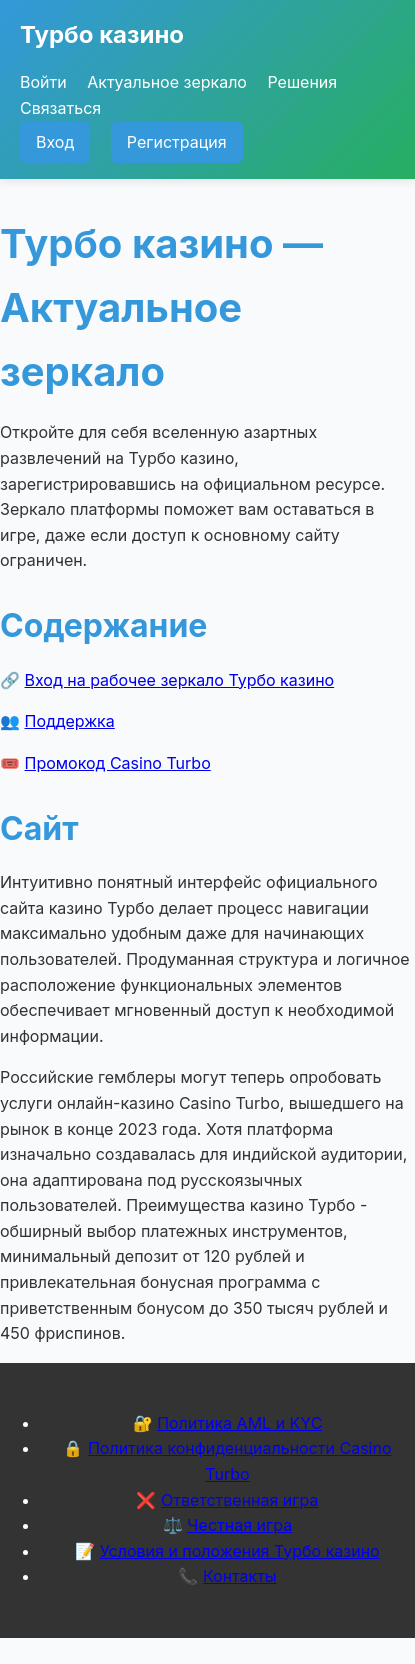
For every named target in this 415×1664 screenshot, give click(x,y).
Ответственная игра (240, 1500)
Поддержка (70, 721)
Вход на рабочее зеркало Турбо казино (180, 680)
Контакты (240, 1576)
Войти (43, 82)
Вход (55, 142)
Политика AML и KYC (239, 1423)
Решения (302, 82)
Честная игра (239, 1525)
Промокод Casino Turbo (118, 763)
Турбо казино (102, 34)
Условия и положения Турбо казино (240, 1551)
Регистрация (177, 142)
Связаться (60, 108)
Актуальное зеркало (167, 82)
